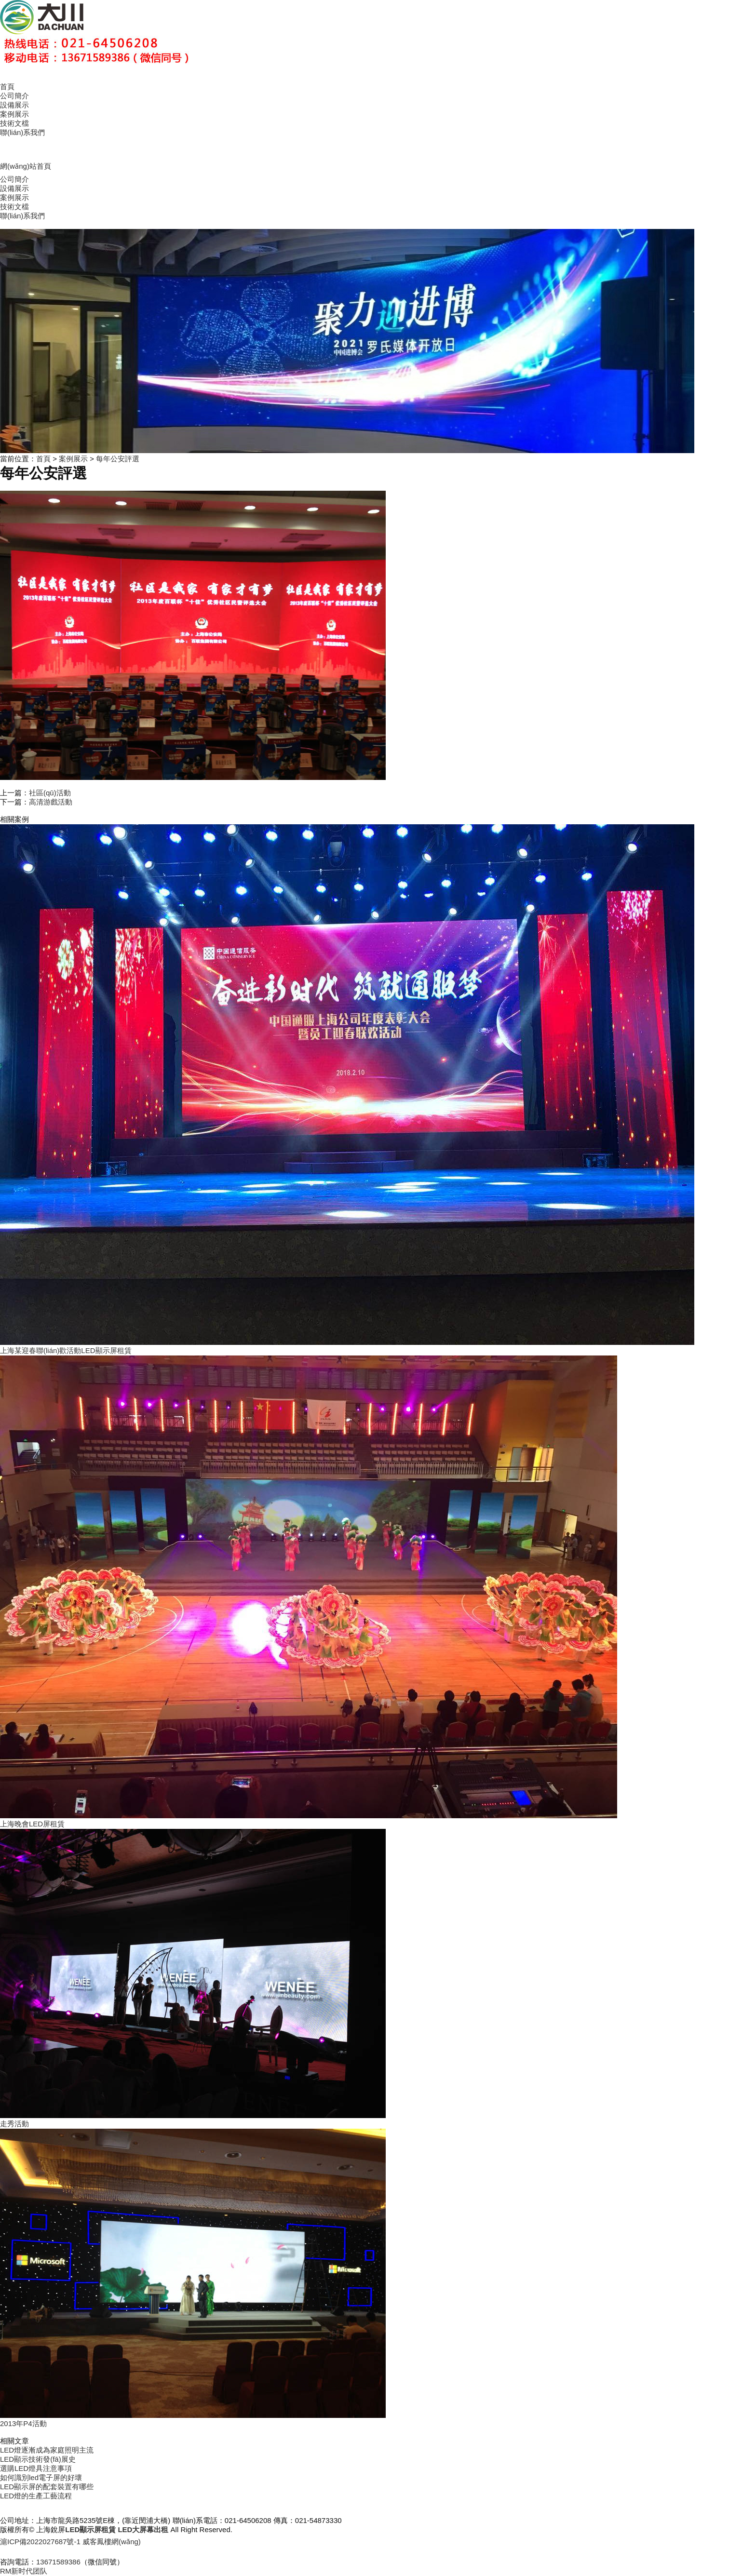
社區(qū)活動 (50, 793)
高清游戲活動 (50, 802)
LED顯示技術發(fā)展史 (38, 2459)
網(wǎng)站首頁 (25, 166)
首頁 (7, 86)
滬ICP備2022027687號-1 (40, 2541)
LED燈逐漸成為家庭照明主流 (47, 2450)
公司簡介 (14, 96)
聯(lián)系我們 (22, 132)
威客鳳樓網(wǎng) (111, 2541)
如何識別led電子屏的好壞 (41, 2477)
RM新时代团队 (23, 2571)
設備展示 (14, 105)
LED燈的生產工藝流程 (36, 2496)
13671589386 (58, 2562)
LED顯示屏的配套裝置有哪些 (47, 2486)
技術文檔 (14, 123)
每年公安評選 (117, 459)
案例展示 (14, 114)
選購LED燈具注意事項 (36, 2468)
